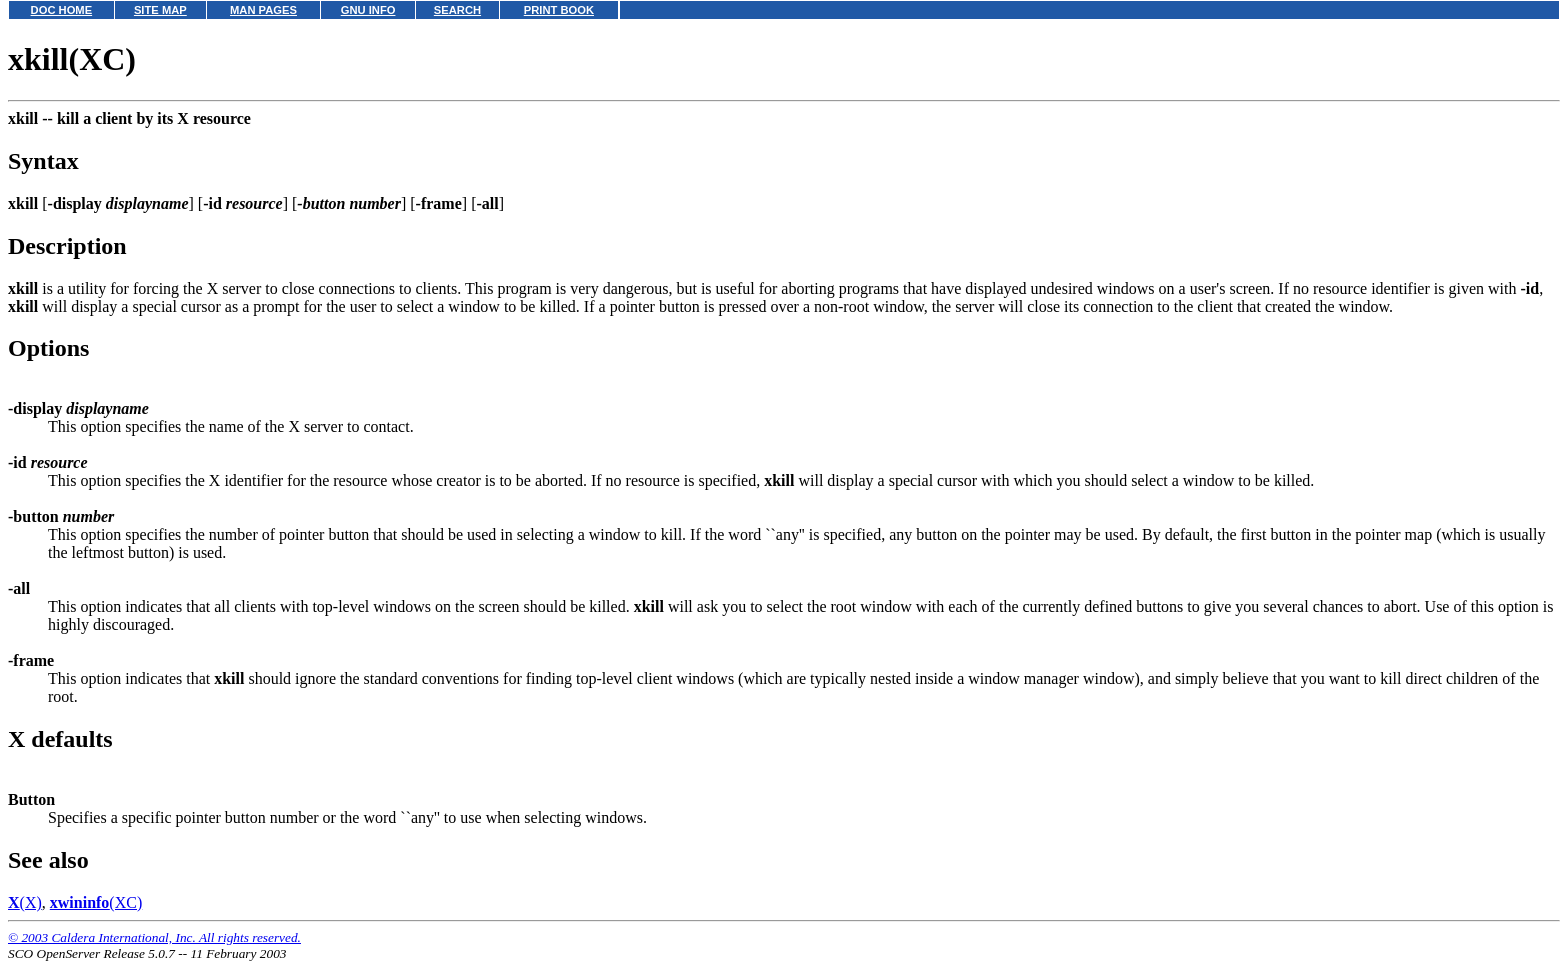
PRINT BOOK (559, 10)
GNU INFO (368, 10)
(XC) (96, 902)
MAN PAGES (263, 10)
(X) (25, 902)
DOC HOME (62, 10)
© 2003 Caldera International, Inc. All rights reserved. (154, 937)
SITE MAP (160, 10)
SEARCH (457, 10)
